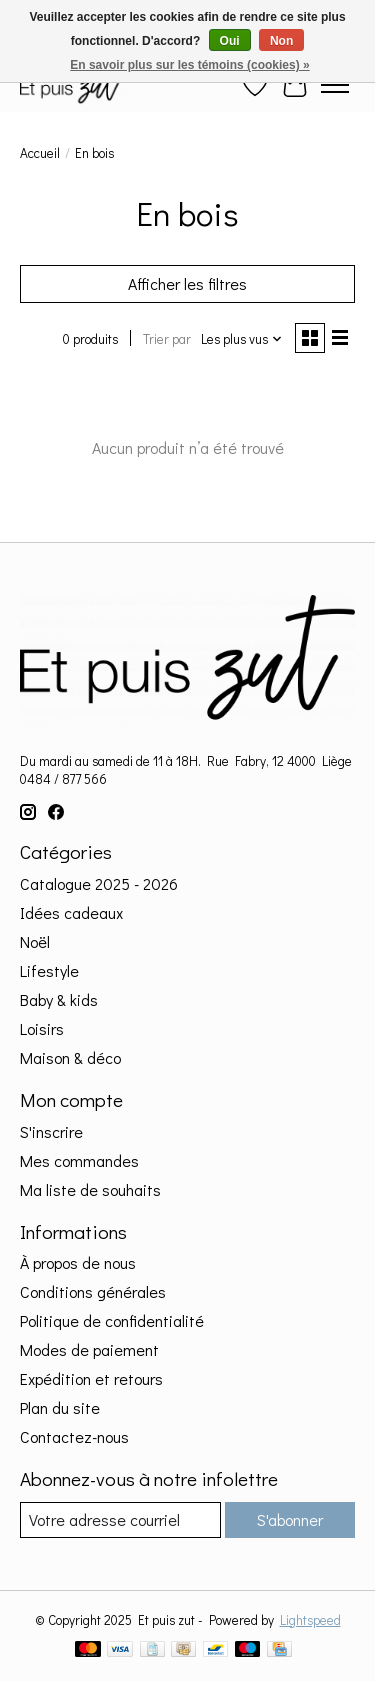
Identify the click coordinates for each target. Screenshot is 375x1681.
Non (281, 41)
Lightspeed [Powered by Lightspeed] (310, 1620)
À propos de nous (78, 1262)
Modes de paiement (89, 1349)
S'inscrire (51, 1131)
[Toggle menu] (335, 85)
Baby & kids (59, 999)
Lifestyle (49, 970)
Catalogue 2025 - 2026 (99, 883)
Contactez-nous (74, 1436)
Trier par (167, 339)
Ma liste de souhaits (90, 1189)
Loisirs (42, 1028)
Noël (35, 941)
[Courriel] (120, 1519)
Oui (230, 41)
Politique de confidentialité (112, 1320)
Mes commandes (79, 1160)
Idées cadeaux (71, 912)
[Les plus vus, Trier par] (242, 339)
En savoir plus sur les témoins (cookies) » (189, 65)
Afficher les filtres (187, 283)
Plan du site (60, 1407)
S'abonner (290, 1519)
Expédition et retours (91, 1378)
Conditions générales (93, 1291)
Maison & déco (70, 1057)
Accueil (40, 153)
